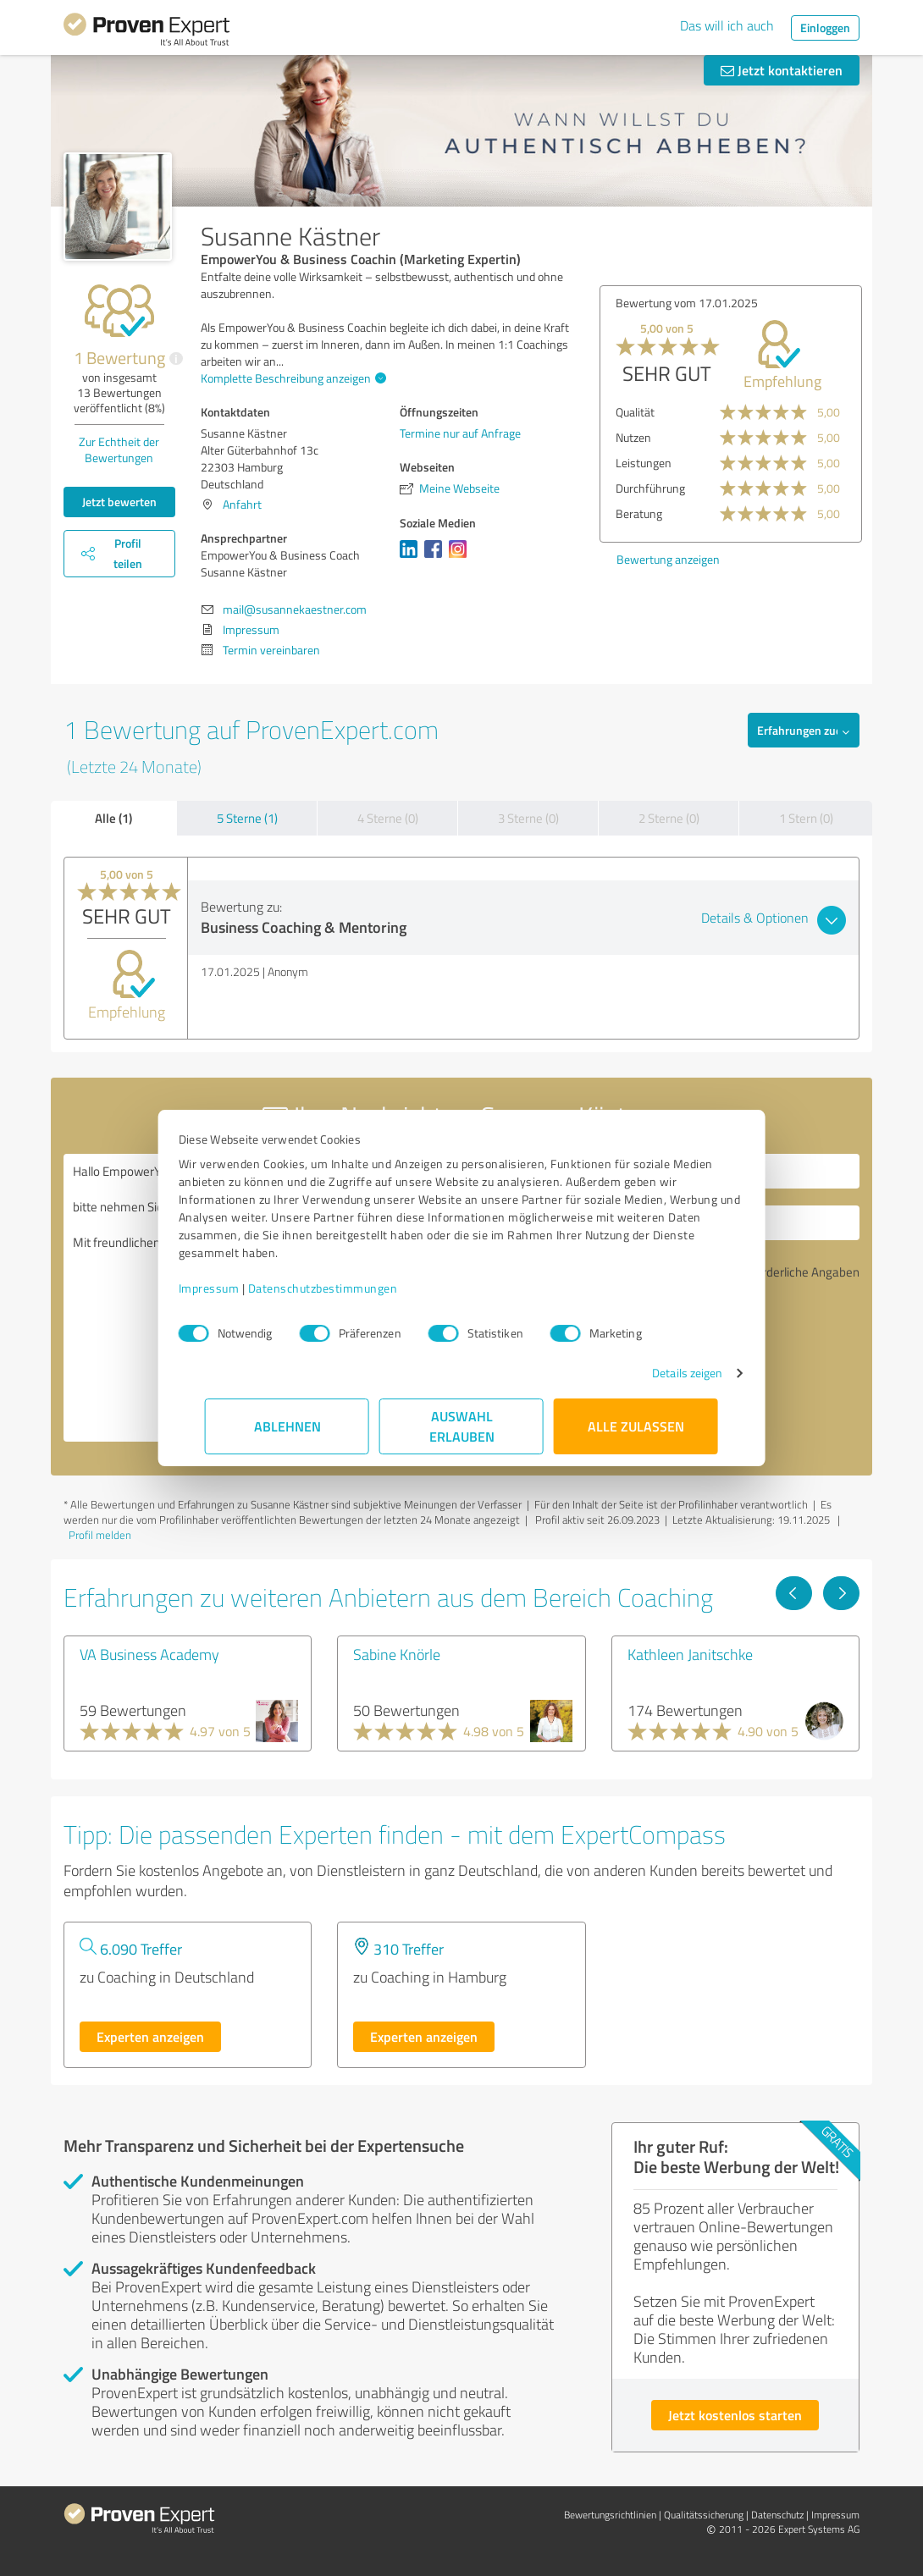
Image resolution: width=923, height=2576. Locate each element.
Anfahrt (242, 504)
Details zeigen (661, 1373)
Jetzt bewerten (119, 502)
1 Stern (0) (806, 818)
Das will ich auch (727, 25)
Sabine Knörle (396, 1654)
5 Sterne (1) (247, 818)
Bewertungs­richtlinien (610, 2514)
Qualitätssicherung (703, 2514)
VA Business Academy (149, 1654)
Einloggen (825, 27)
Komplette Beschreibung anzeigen (291, 378)
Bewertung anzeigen (668, 559)
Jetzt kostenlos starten (735, 2414)
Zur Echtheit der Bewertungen (119, 449)
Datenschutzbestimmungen (349, 1288)
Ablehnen (287, 1426)
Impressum (235, 1288)
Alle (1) (113, 817)
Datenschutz (777, 2514)
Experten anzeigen (150, 2036)
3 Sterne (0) (528, 818)
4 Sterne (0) (387, 818)
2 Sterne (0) (668, 818)
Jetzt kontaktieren (782, 70)
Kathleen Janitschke (690, 1654)
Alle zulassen (636, 1426)
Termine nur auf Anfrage (460, 433)
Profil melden (100, 1534)
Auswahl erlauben (462, 1426)
